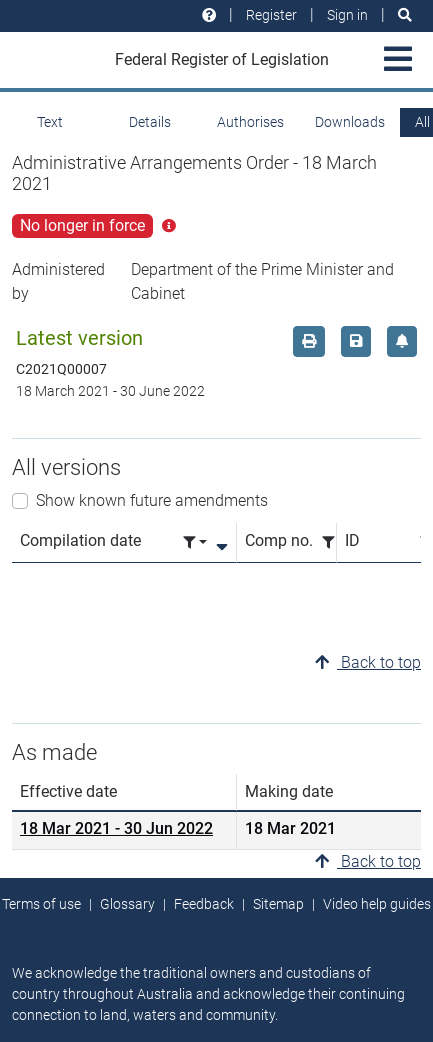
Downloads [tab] (350, 122)
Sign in (347, 15)
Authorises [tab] (250, 122)
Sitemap (278, 904)
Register (271, 15)
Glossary (127, 904)
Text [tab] (50, 122)
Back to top (368, 662)
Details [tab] (150, 122)
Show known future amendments (152, 500)
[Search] (405, 15)
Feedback (204, 904)
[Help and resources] (209, 15)
